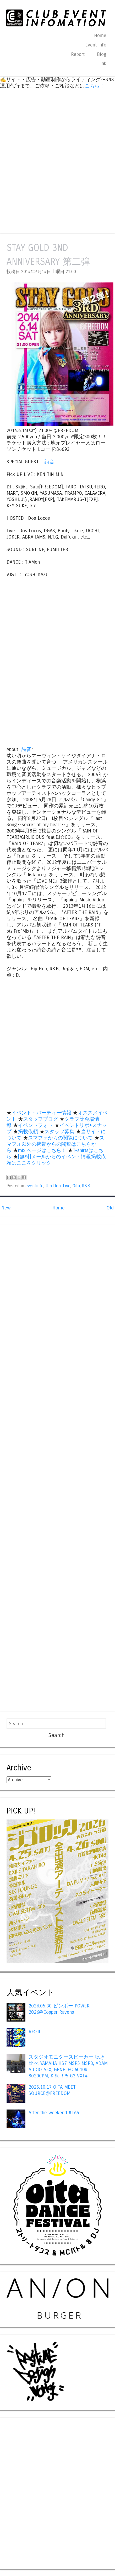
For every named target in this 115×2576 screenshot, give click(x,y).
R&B (86, 1186)
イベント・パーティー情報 (41, 1113)
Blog (101, 54)
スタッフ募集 (59, 1132)
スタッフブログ (40, 1119)
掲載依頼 (28, 1132)
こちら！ (95, 86)
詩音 (49, 462)
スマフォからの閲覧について (60, 1138)
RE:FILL (36, 2031)
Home (100, 35)
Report (78, 54)
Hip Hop (53, 1186)
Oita (76, 1186)
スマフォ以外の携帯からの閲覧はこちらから (55, 1144)
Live (66, 1186)
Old (110, 1208)
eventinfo (34, 1186)
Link (102, 63)
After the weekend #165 (54, 2113)
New (5, 1208)
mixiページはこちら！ (42, 1150)
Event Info (95, 45)
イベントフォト (35, 1125)
